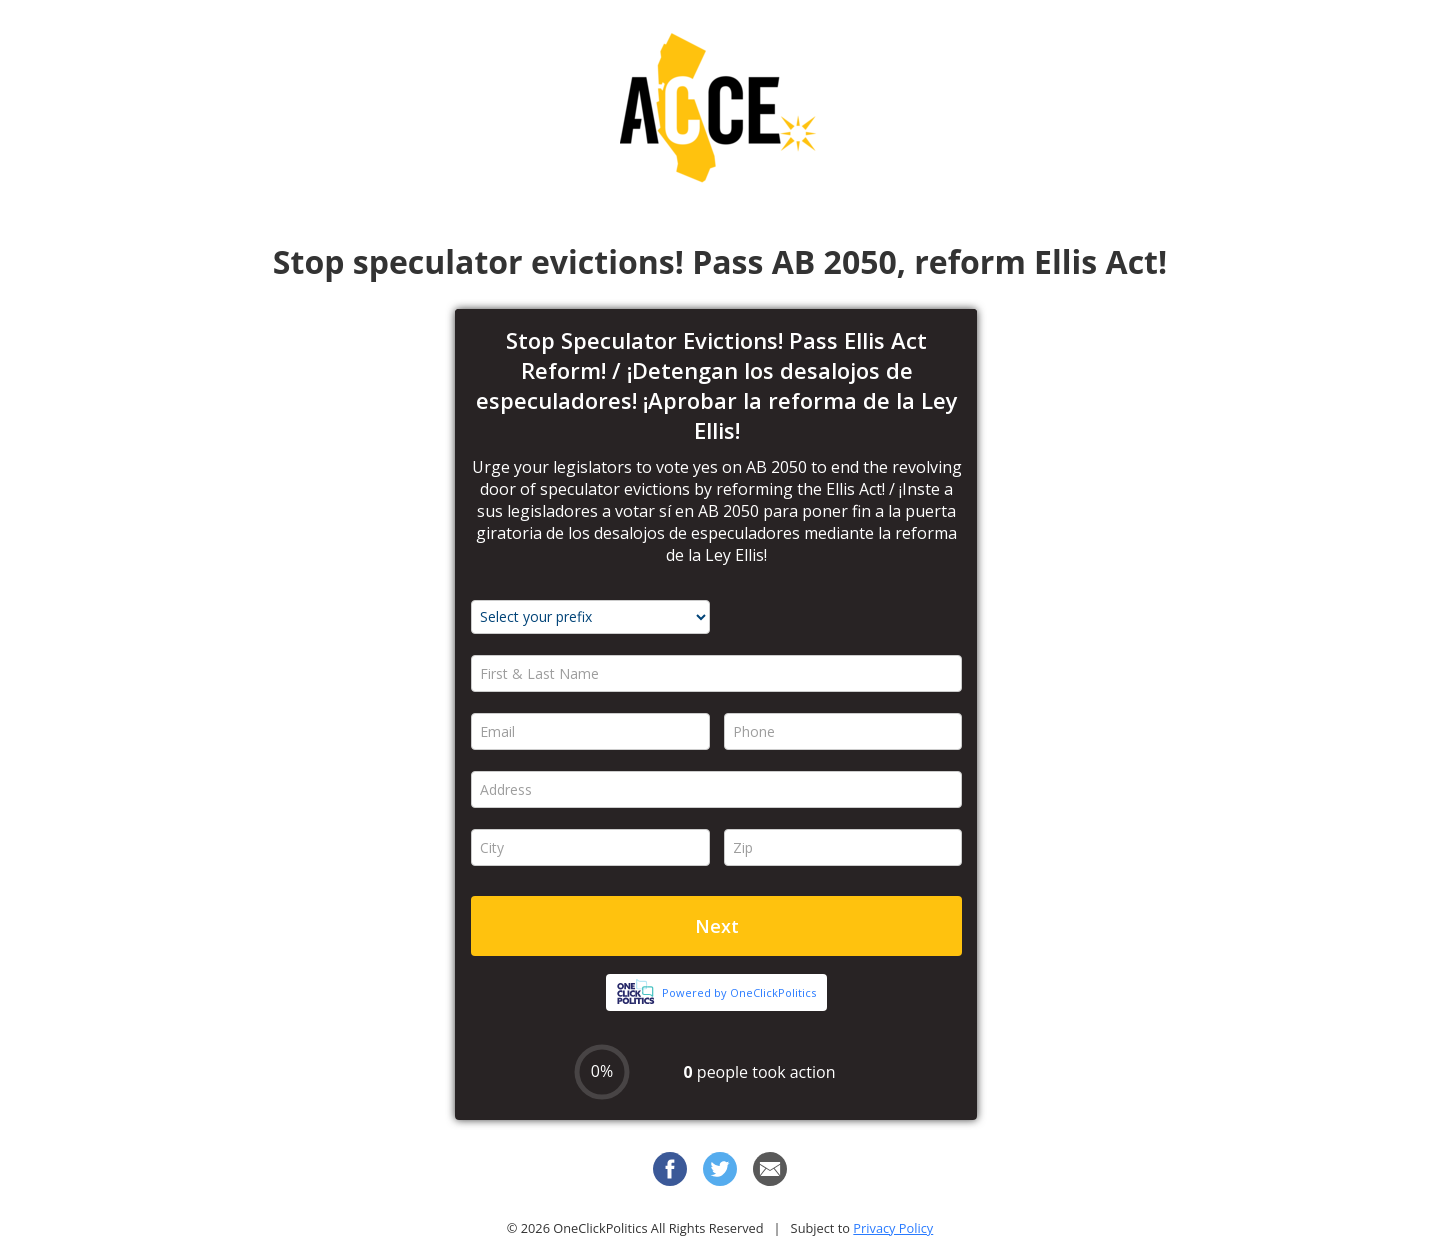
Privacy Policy (893, 1228)
